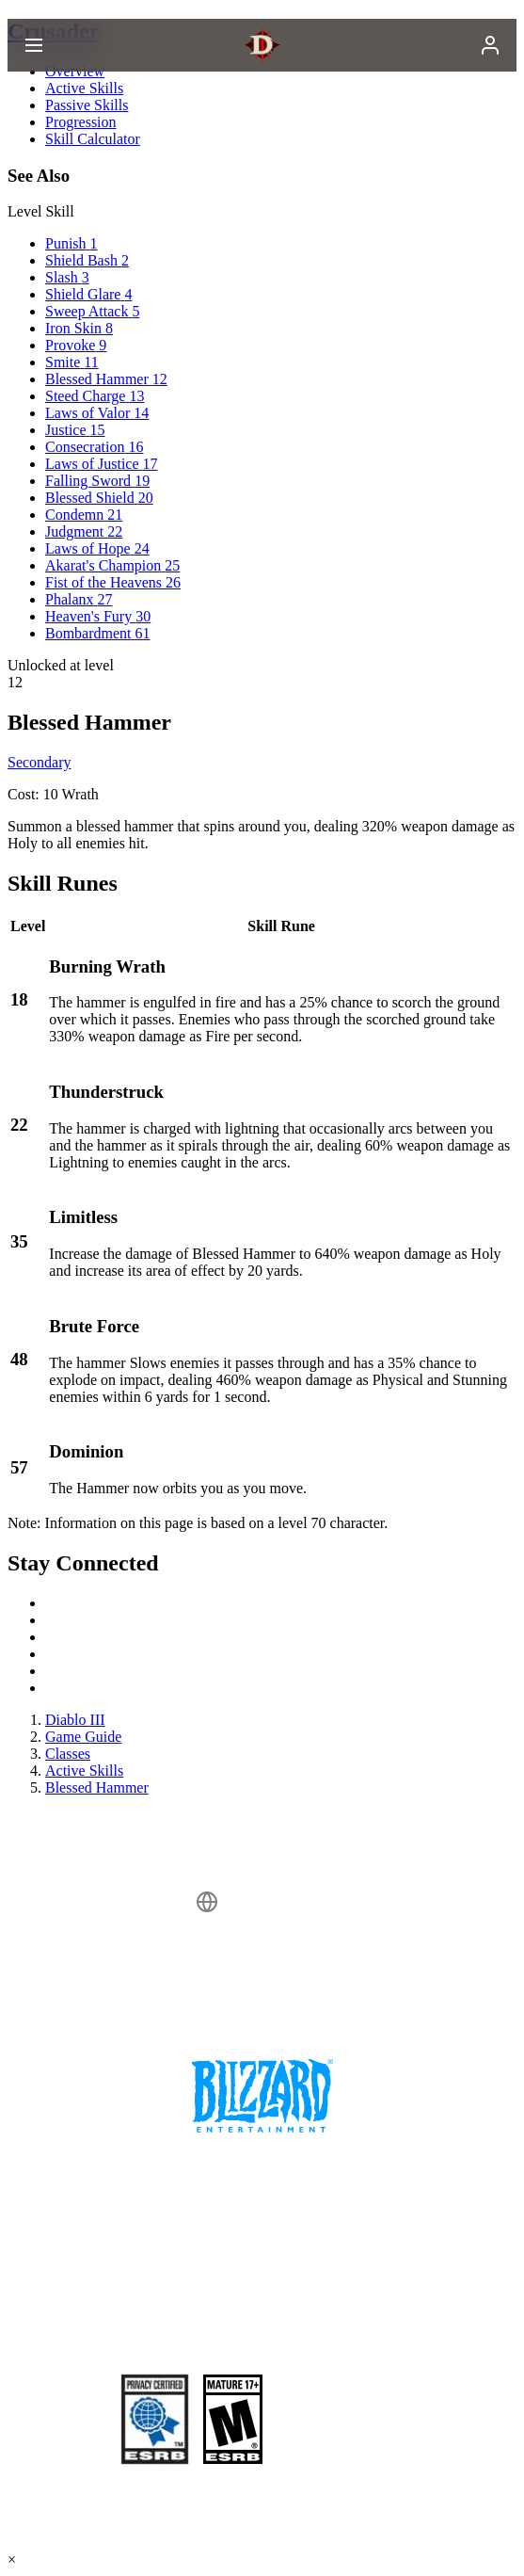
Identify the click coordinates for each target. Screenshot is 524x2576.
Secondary (39, 762)
